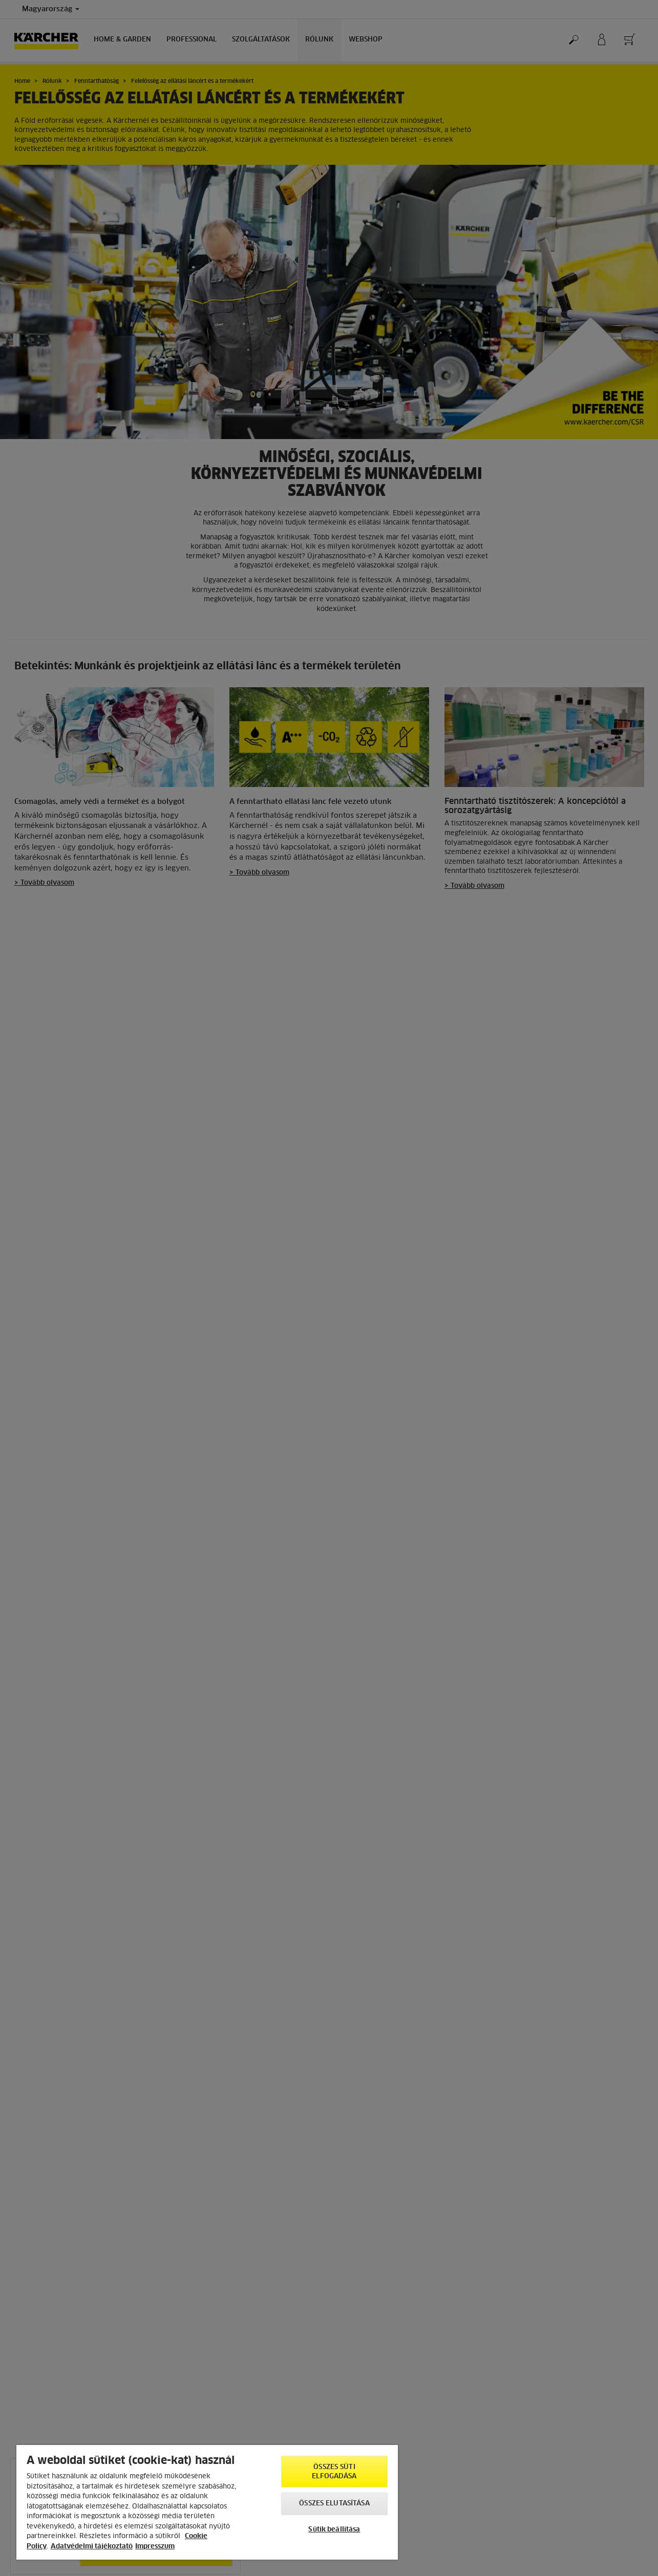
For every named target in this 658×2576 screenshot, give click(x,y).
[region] (207, 2502)
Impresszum (155, 2546)
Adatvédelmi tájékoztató (92, 2546)
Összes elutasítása (334, 2503)
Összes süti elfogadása (334, 2472)
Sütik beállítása (334, 2529)
